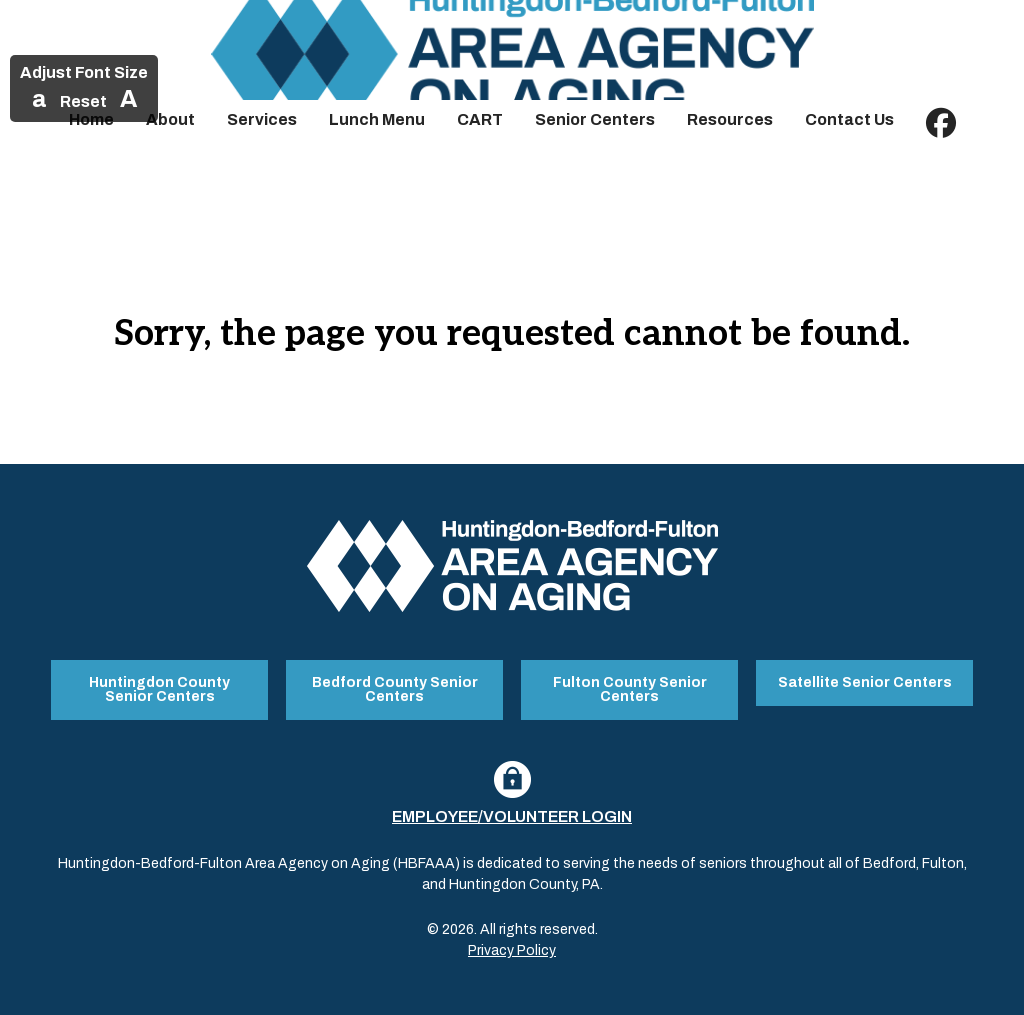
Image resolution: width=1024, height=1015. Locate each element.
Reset (83, 101)
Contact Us (849, 119)
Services (262, 119)
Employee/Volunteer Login (512, 814)
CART (480, 119)
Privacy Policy (512, 948)
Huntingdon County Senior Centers (159, 688)
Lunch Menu (377, 119)
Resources (730, 119)
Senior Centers (595, 119)
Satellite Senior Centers (865, 681)
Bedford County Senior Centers (395, 688)
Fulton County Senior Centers (630, 688)
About (170, 119)
